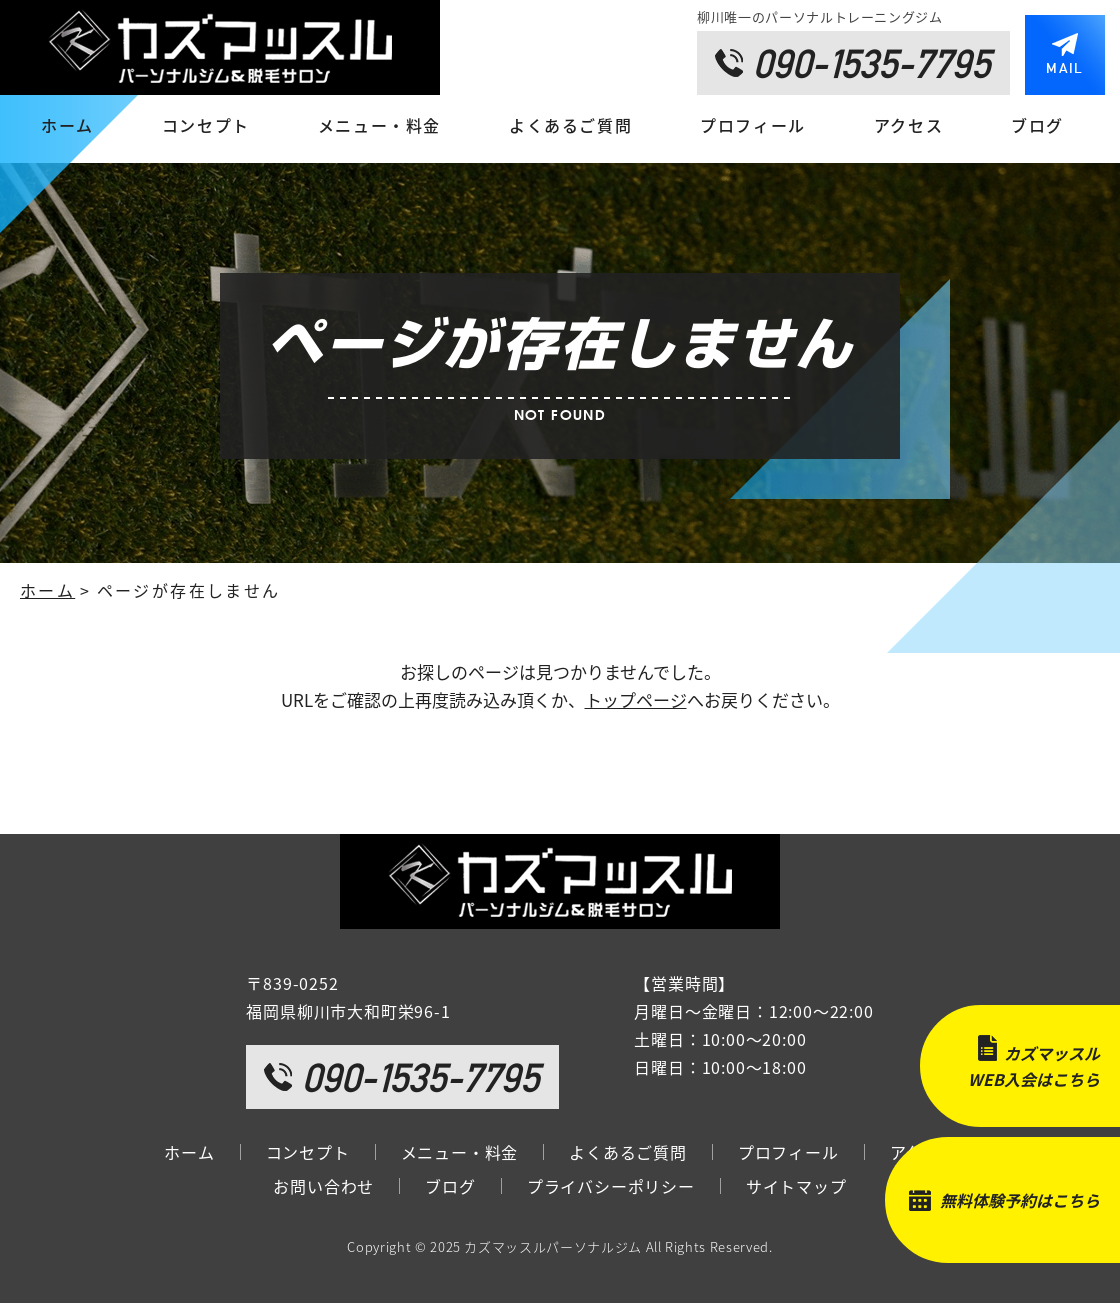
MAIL (1065, 68)
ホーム (67, 125)
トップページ (636, 699)
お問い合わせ (323, 1186)
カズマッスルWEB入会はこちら (1034, 1066)
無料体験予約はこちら (1020, 1200)
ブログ (1037, 125)
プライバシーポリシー (611, 1186)
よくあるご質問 (570, 125)
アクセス (908, 125)
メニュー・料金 (379, 125)
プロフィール (753, 125)
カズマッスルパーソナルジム (552, 1246)
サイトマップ (796, 1186)
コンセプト (206, 125)
